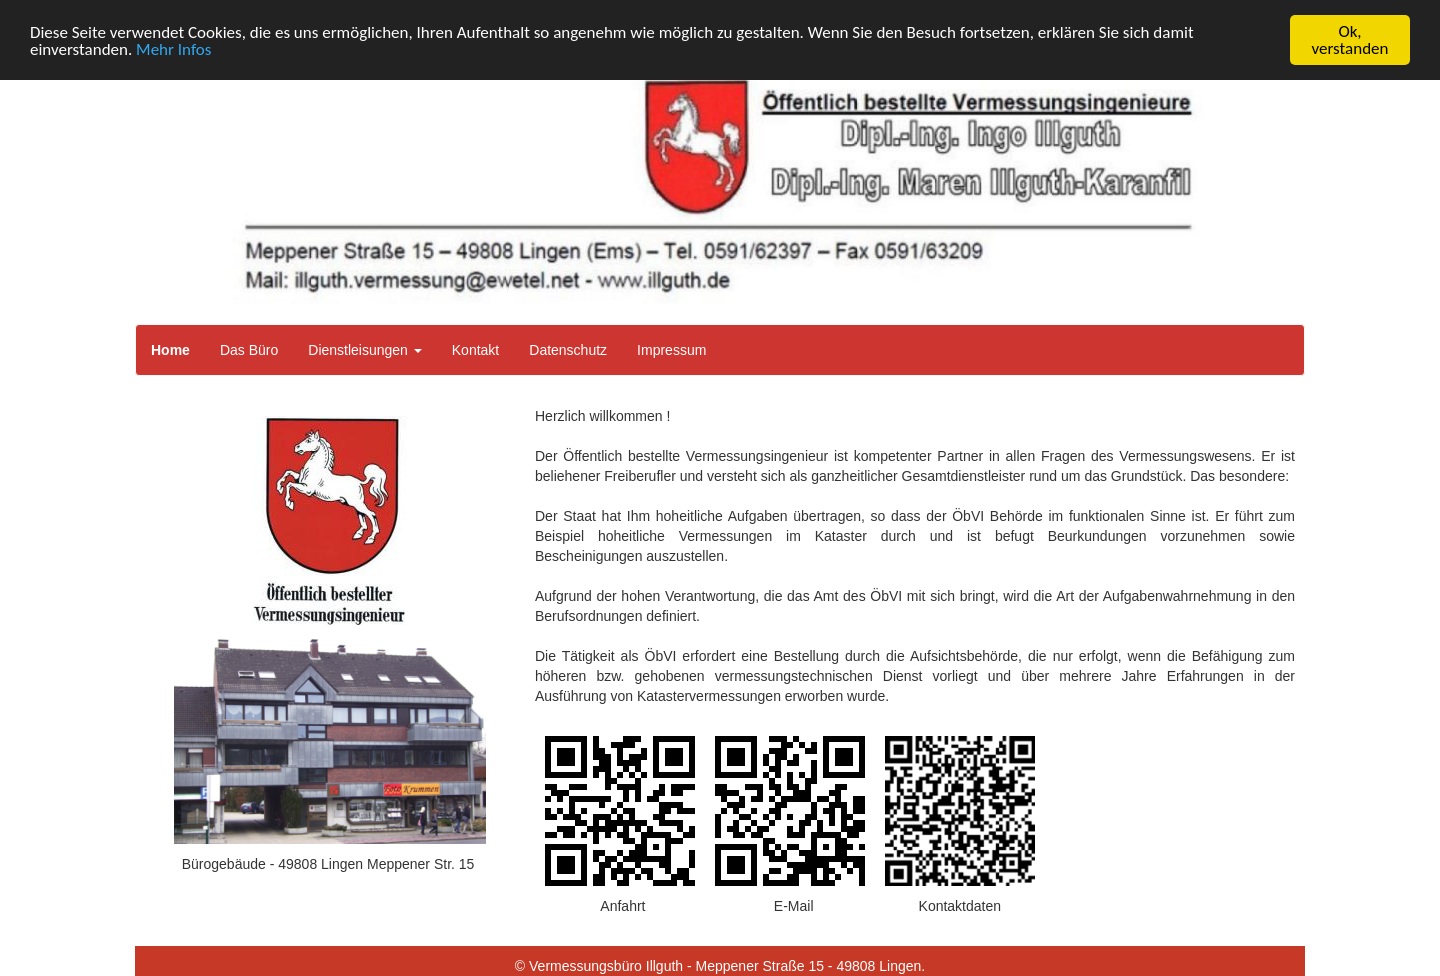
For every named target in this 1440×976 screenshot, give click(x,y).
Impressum (671, 350)
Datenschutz (568, 350)
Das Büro (249, 350)
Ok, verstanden (1350, 40)
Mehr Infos (173, 49)
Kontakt (475, 350)
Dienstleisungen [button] (365, 350)
